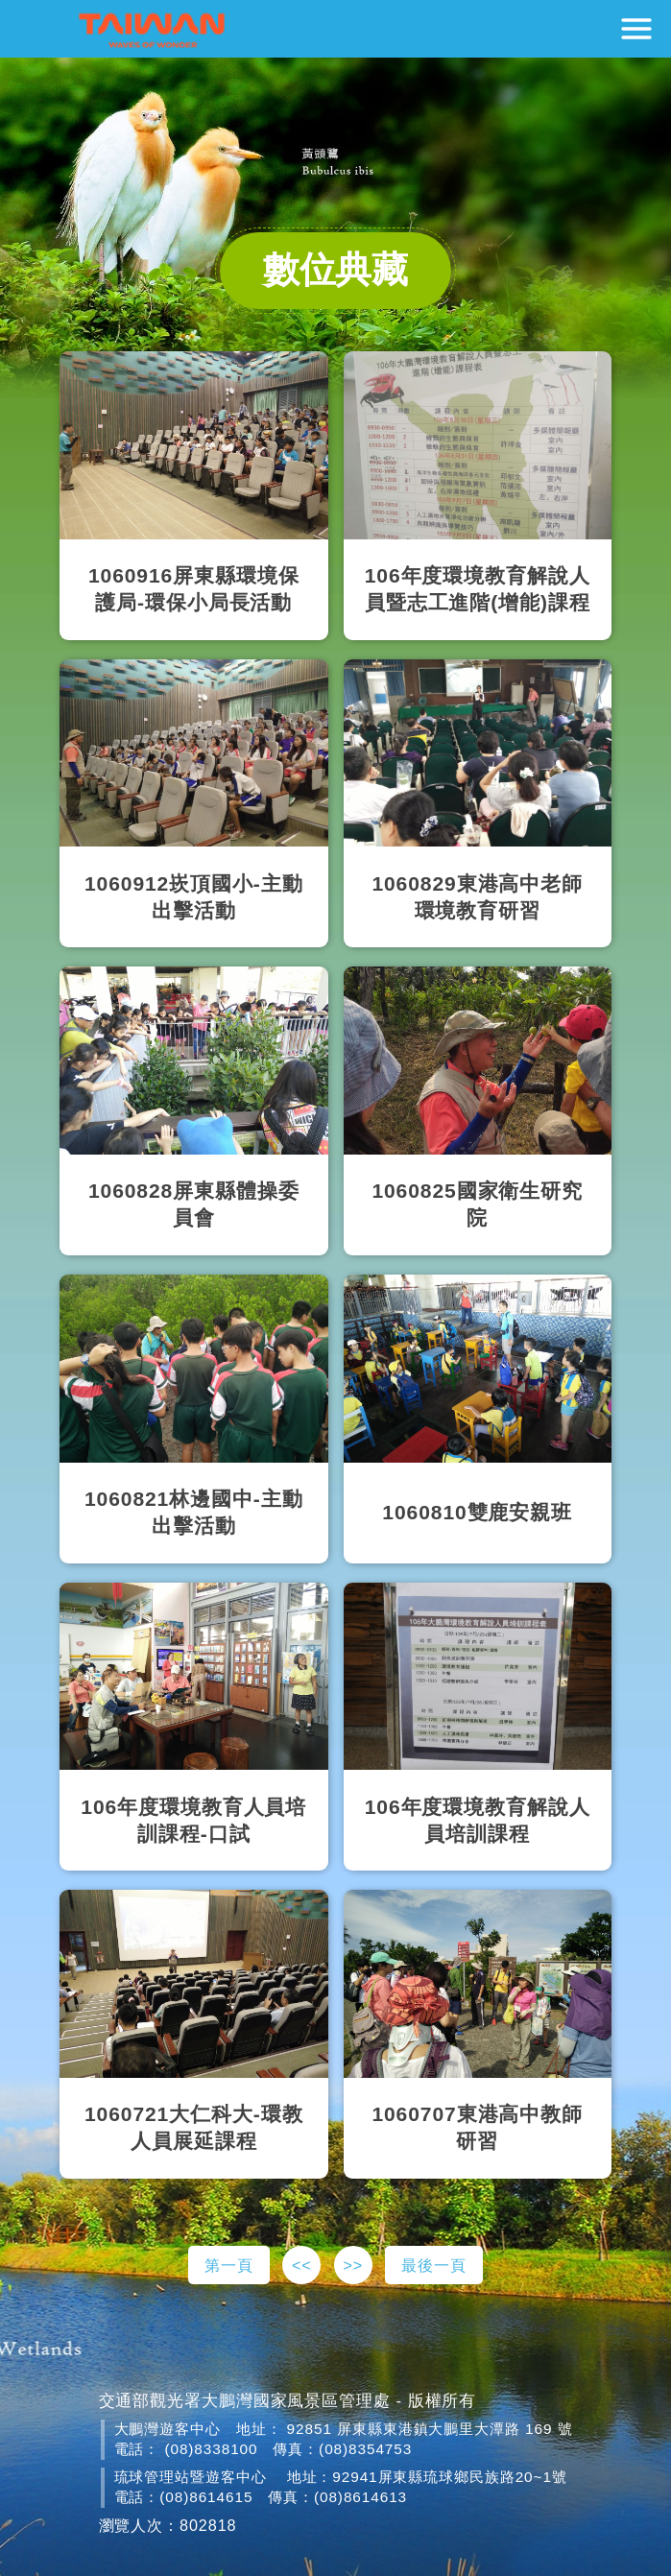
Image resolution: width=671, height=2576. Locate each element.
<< (302, 2265)
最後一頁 (434, 2265)
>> (353, 2265)
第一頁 (228, 2265)
